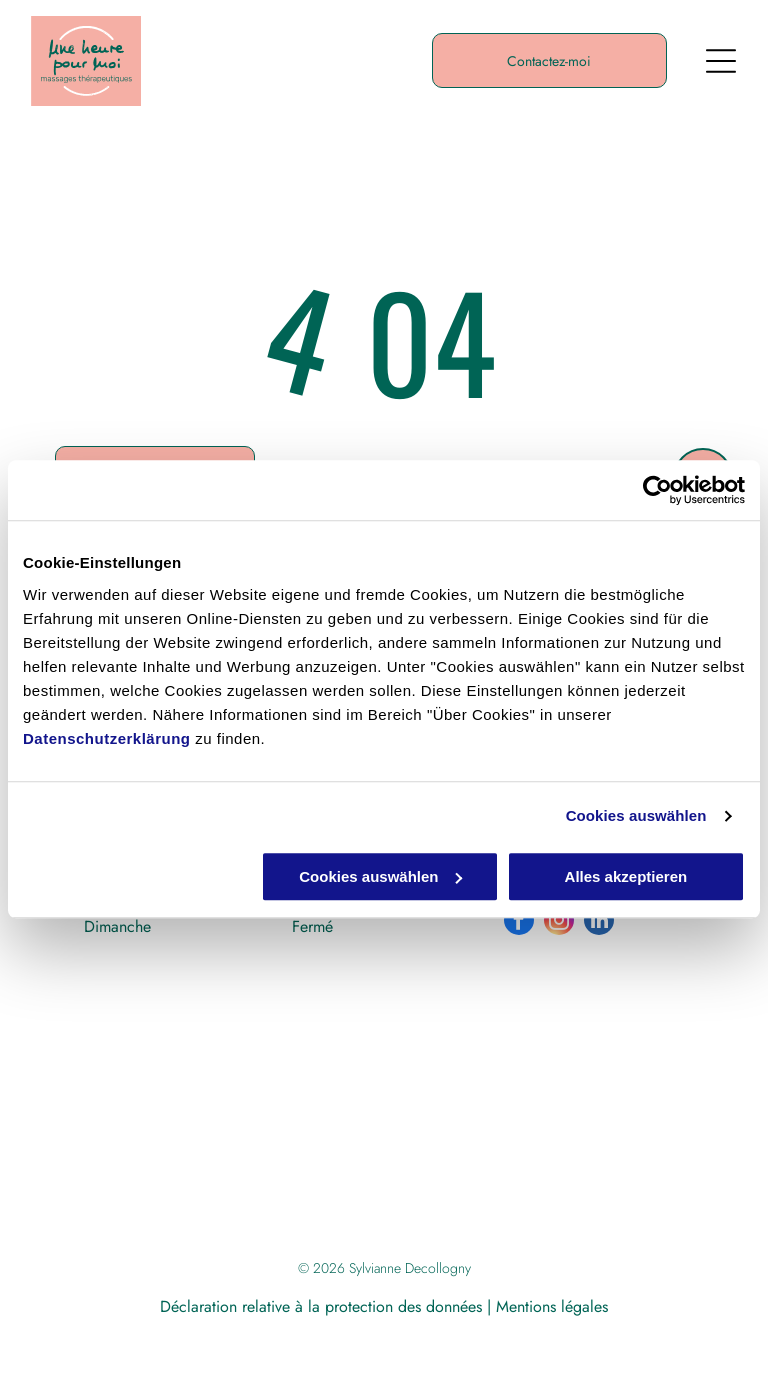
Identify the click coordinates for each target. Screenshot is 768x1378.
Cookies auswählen (636, 815)
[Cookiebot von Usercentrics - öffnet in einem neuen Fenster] (657, 490)
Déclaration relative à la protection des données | (325, 1306)
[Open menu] (721, 61)
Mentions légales (552, 1306)
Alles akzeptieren (626, 876)
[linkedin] (599, 922)
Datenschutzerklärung (107, 738)
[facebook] (519, 922)
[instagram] (559, 922)
